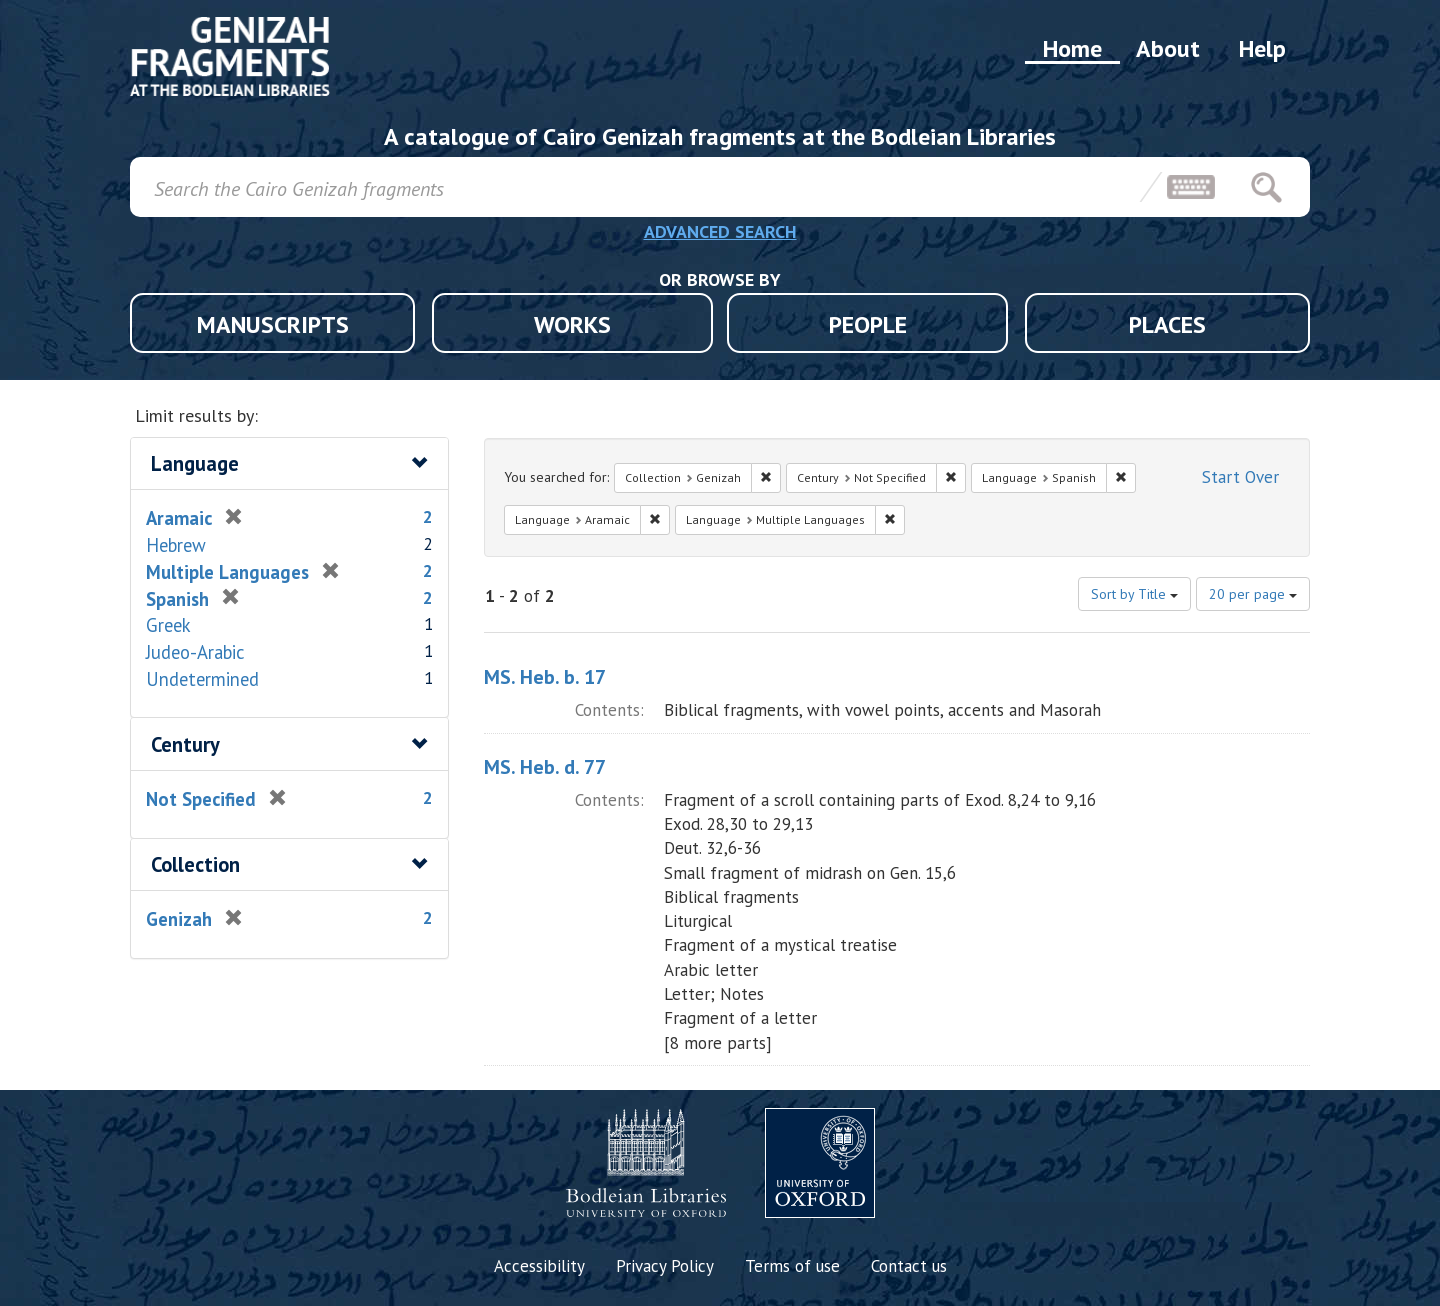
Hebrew (176, 545)
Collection (195, 864)
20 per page (1253, 594)
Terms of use (792, 1266)
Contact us (909, 1266)
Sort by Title (1134, 594)
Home (1072, 48)
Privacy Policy (665, 1266)
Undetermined (202, 679)
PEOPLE (868, 324)
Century (185, 744)
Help (1262, 48)
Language (195, 463)
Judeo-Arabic (195, 652)
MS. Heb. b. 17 (545, 677)
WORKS (572, 324)
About (1168, 48)
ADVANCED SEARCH (720, 231)
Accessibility (539, 1266)
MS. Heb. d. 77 (545, 767)
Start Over (1240, 477)
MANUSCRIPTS (273, 324)
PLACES (1167, 324)
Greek (168, 625)
